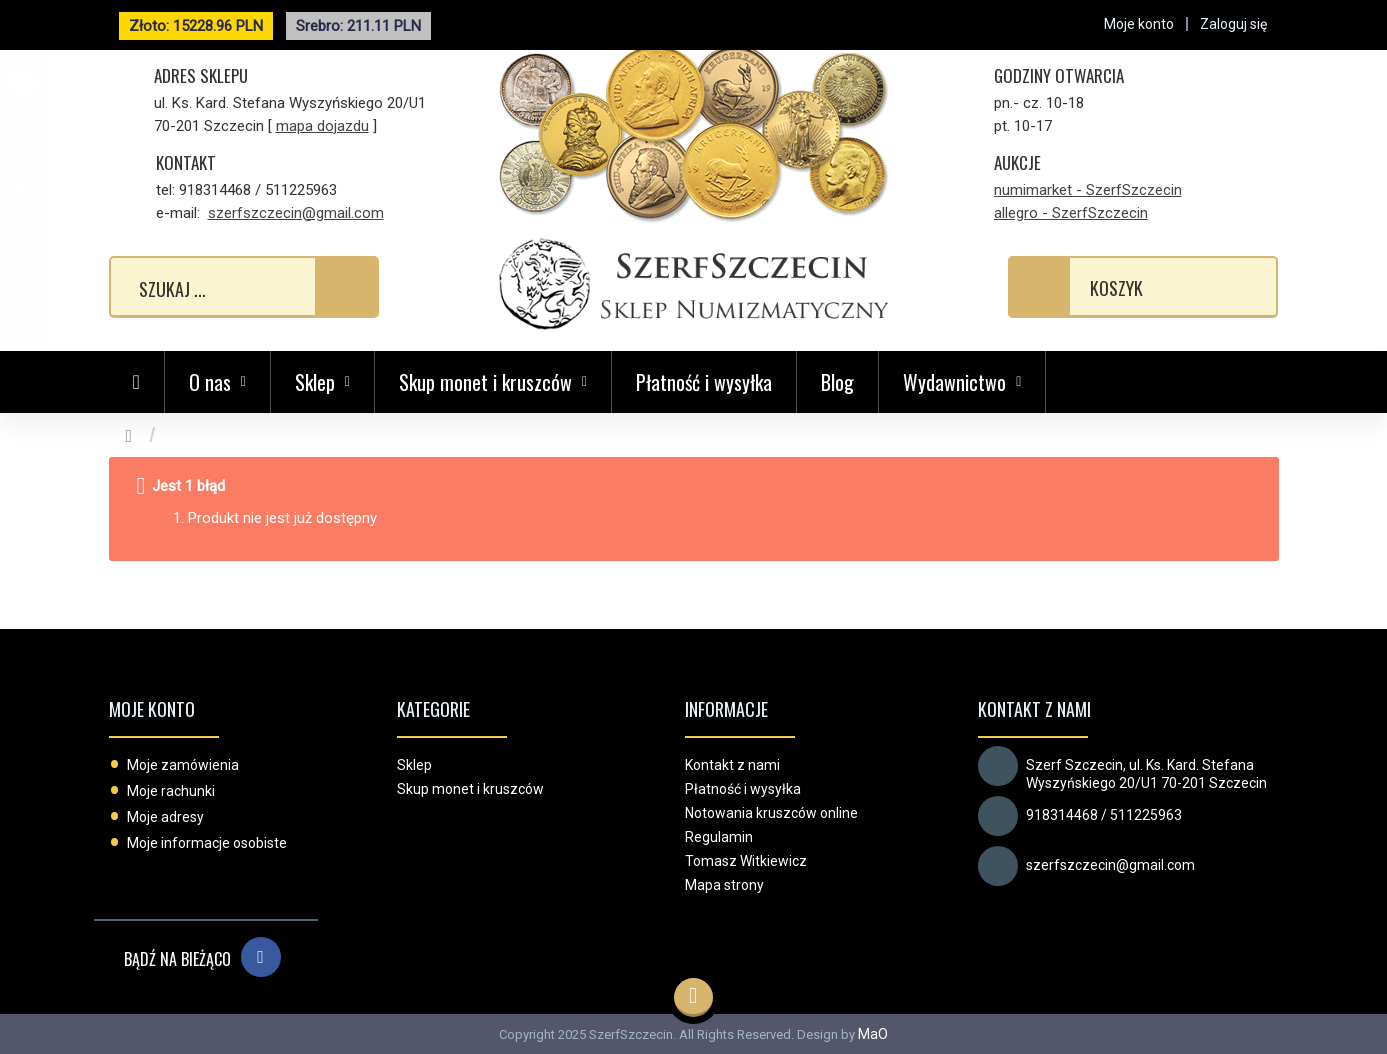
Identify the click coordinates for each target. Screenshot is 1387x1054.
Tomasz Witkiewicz (746, 861)
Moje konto (152, 709)
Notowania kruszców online (771, 813)
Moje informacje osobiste (207, 843)
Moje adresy (165, 817)
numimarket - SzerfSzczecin (1088, 190)
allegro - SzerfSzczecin (1071, 213)
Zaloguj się (1233, 24)
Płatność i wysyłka (704, 382)
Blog (837, 382)
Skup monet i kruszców (470, 789)
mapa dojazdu (322, 126)
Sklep (414, 765)
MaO (873, 1034)
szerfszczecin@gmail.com (296, 213)
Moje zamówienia (183, 765)
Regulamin (719, 837)
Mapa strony (724, 885)
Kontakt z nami (732, 765)
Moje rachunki (171, 791)
